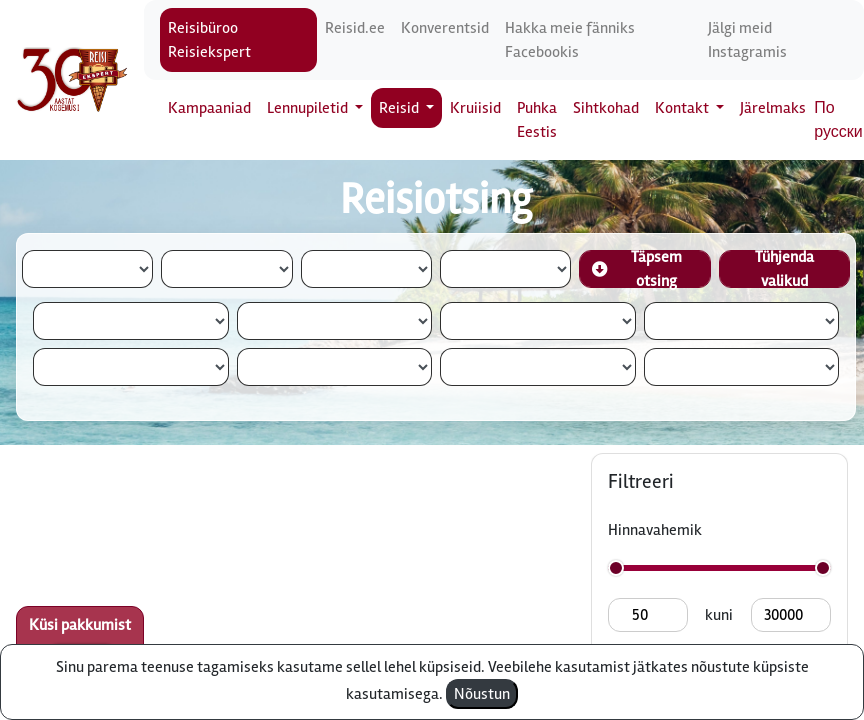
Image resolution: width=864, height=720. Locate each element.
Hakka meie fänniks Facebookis (570, 40)
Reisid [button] (400, 108)
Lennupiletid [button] (309, 108)
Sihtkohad (606, 108)
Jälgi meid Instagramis (747, 40)
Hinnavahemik (655, 530)
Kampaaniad (209, 108)
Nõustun (482, 694)
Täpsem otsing (637, 269)
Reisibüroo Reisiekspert (209, 40)
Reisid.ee (355, 28)
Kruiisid (475, 108)
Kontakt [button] (683, 108)
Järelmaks (773, 108)
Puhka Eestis (537, 120)
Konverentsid (445, 28)
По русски (838, 120)
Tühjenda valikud (784, 269)
